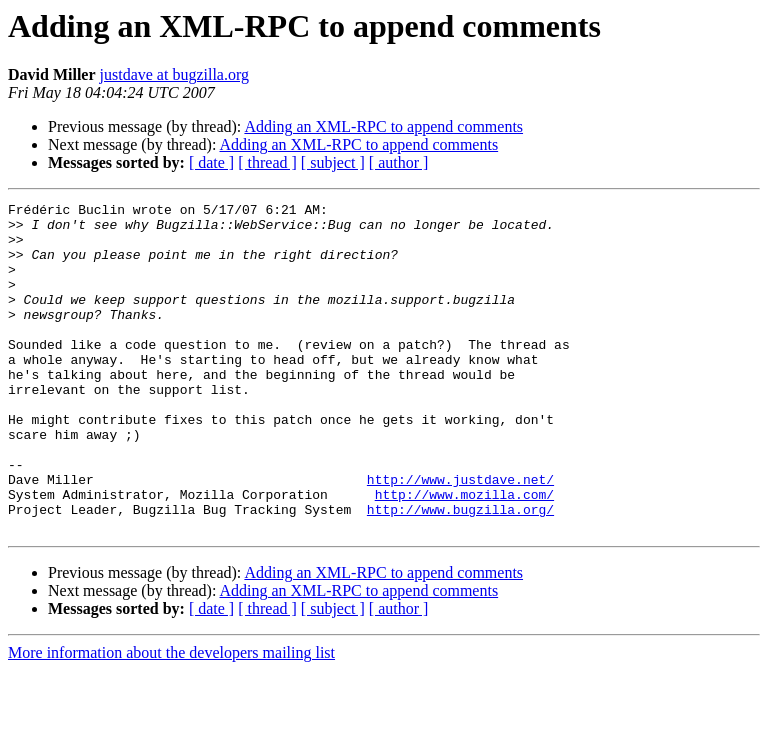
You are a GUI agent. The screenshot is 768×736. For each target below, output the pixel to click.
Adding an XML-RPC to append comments (383, 126)
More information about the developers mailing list (171, 718)
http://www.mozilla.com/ (464, 554)
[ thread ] (267, 162)
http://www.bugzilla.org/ (460, 572)
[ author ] (399, 162)
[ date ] (211, 162)
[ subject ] (333, 162)
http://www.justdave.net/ (460, 536)
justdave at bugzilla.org (174, 74)
